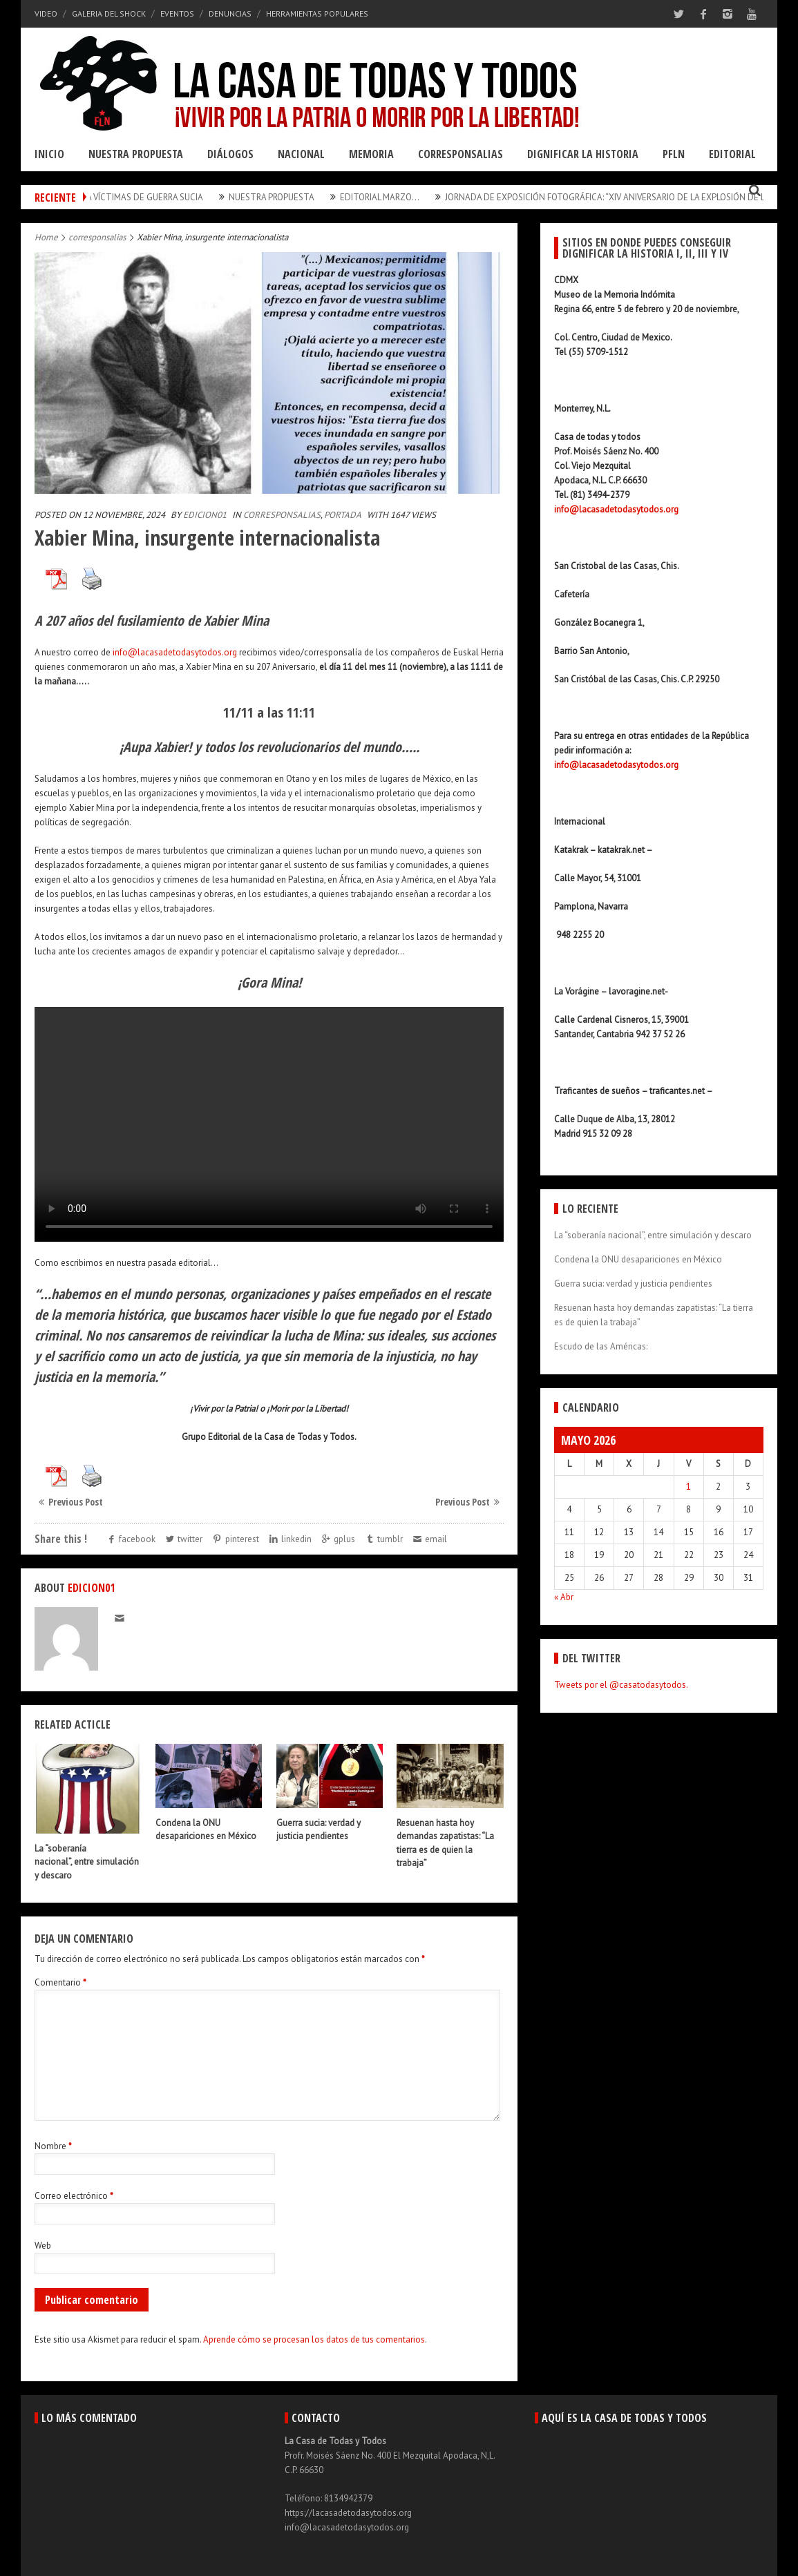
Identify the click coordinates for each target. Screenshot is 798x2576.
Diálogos (230, 154)
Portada (342, 515)
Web (43, 2245)
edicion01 (205, 515)
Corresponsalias (460, 154)
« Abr (563, 1597)
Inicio (49, 154)
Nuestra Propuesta (135, 154)
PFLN (674, 154)
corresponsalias (97, 237)
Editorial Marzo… (402, 197)
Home (46, 237)
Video (46, 13)
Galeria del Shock (109, 13)
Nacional (301, 154)
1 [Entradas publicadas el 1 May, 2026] (688, 1486)
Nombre (53, 2146)
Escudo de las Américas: (600, 1346)
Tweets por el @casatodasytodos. (621, 1685)
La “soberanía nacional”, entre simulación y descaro (87, 1862)
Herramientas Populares (317, 13)
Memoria (371, 154)
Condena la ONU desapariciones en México (638, 1259)
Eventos (177, 13)
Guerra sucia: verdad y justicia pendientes (633, 1283)
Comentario (60, 1982)
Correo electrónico (74, 2196)
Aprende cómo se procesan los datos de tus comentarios (314, 2339)
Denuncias (230, 13)
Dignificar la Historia (582, 154)
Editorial (732, 154)
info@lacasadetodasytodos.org (175, 652)
